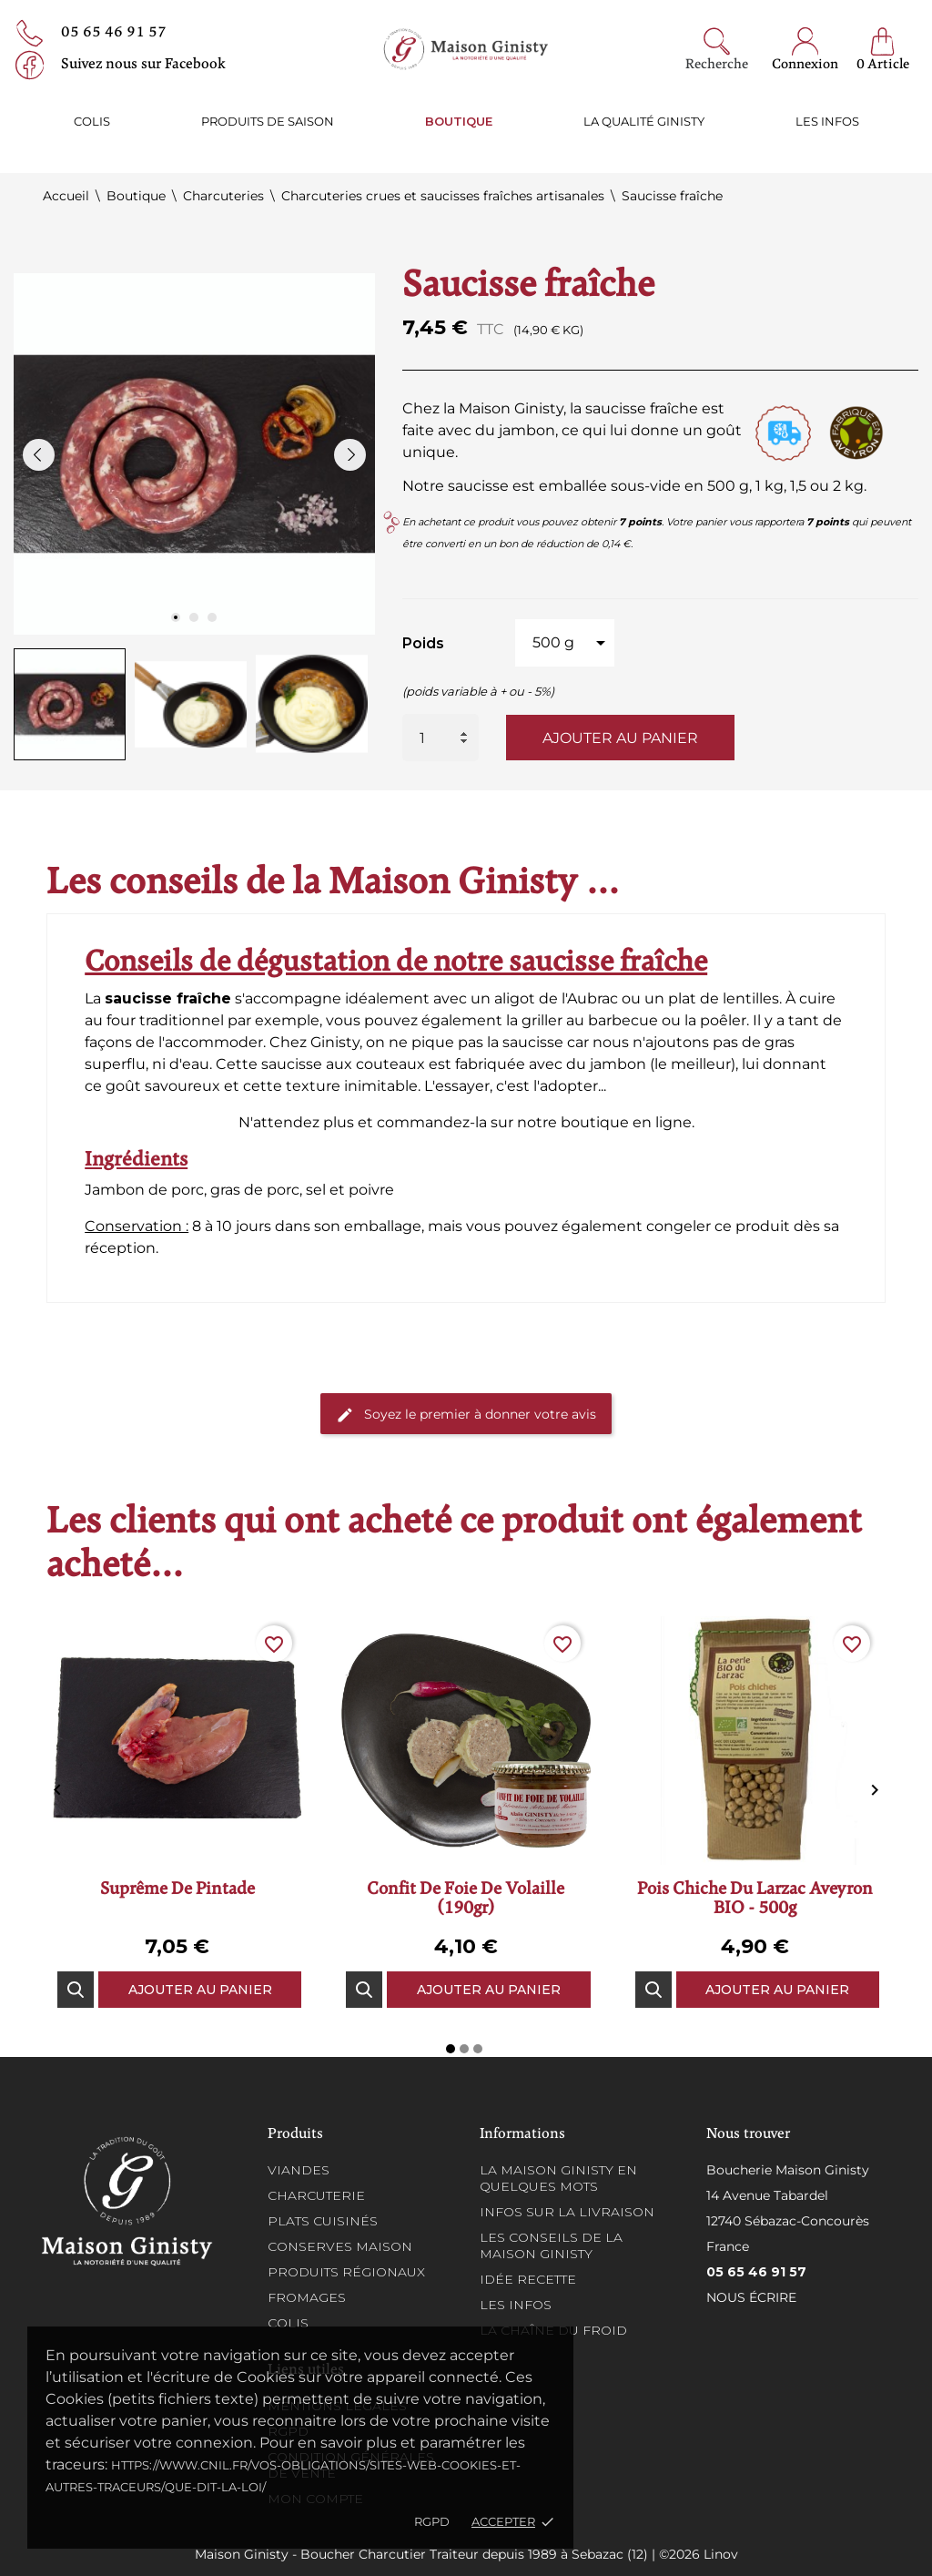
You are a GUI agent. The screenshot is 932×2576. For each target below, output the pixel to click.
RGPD (432, 2521)
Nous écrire (751, 2297)
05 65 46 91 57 (114, 32)
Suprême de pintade (177, 1890)
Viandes (298, 2170)
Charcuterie (316, 2195)
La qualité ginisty (643, 121)
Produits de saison (267, 121)
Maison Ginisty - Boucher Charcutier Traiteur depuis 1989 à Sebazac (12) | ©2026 (449, 2554)
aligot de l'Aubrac (556, 998)
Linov (721, 2554)
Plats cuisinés (323, 2221)
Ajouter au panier (620, 738)
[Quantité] (440, 737)
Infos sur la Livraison (567, 2212)
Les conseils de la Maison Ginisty (551, 2245)
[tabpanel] (194, 454)
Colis (92, 121)
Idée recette (528, 2279)
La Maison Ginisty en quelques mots (558, 2178)
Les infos (827, 121)
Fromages (307, 2297)
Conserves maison (340, 2246)
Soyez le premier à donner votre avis (466, 1415)
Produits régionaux (346, 2272)
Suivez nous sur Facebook (143, 64)
